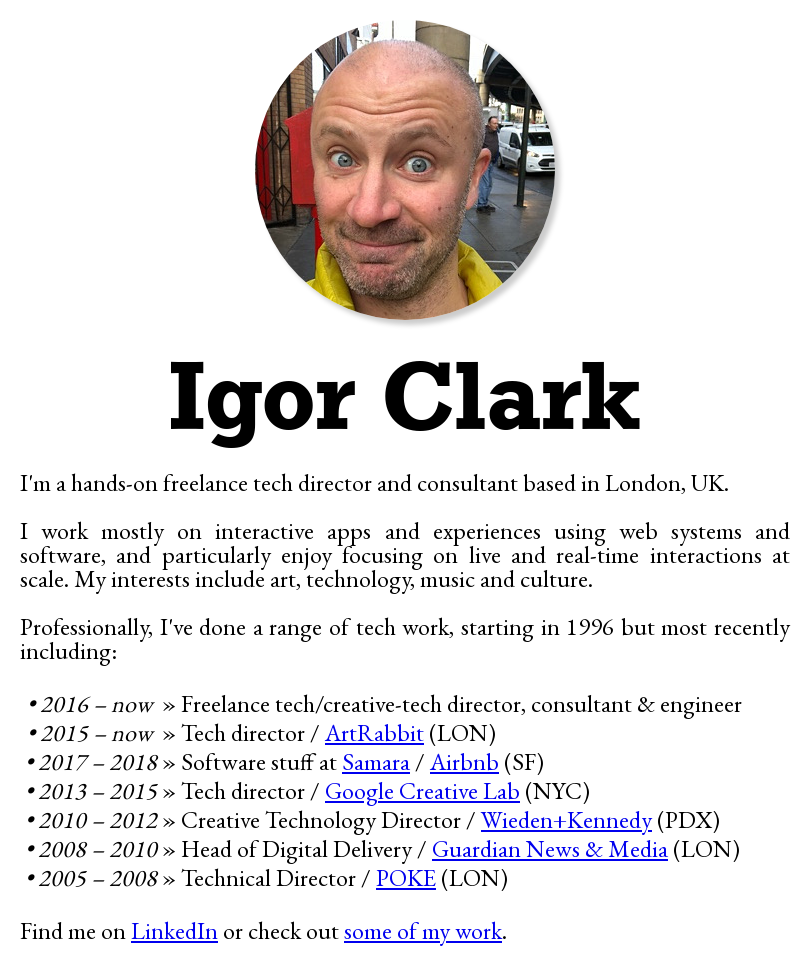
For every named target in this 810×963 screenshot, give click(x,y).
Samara (376, 761)
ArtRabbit (374, 732)
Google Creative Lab (422, 790)
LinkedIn (174, 930)
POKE (406, 877)
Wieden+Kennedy (566, 819)
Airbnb (464, 761)
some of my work (423, 930)
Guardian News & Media (550, 848)
